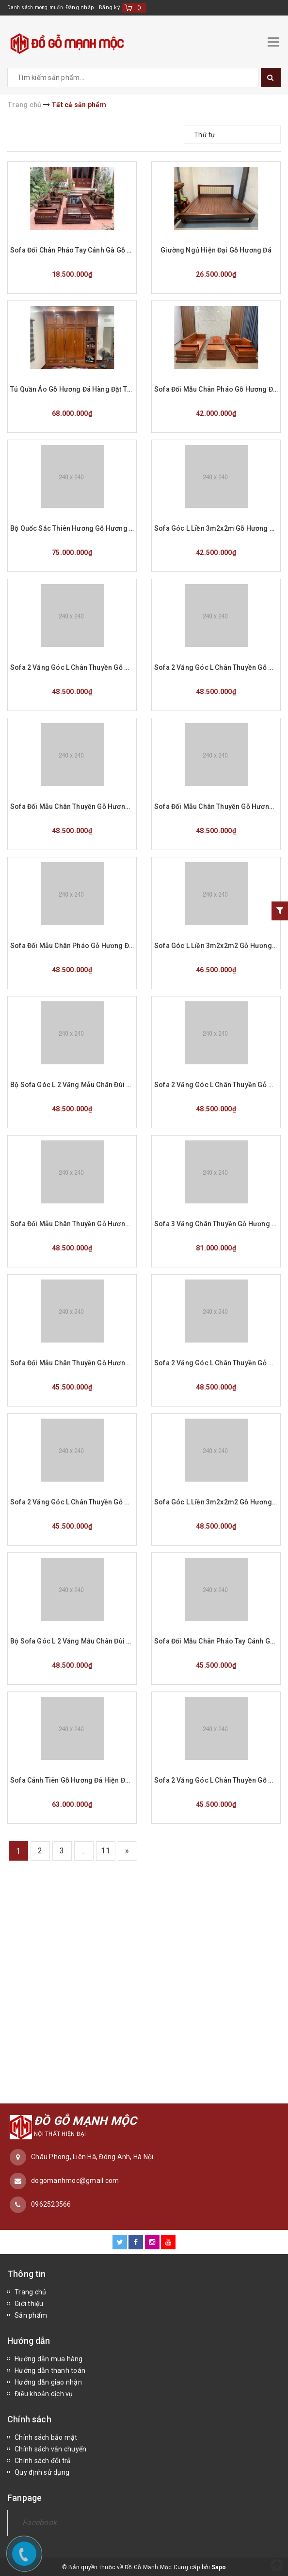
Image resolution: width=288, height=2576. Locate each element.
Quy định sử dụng (42, 2471)
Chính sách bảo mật (46, 2436)
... (83, 1849)
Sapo (218, 2565)
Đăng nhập (87, 7)
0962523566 (51, 2203)
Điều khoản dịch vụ (44, 2392)
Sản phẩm (31, 2314)
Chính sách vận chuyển (50, 2447)
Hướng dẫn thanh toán (50, 2369)
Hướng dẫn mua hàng (49, 2357)
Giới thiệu (29, 2302)
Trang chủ (30, 2290)
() (147, 7)
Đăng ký (117, 7)
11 (105, 1849)
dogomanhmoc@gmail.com (75, 2179)
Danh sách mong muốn (39, 7)
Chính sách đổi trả (43, 2459)
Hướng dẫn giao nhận (48, 2381)
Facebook (39, 2521)
